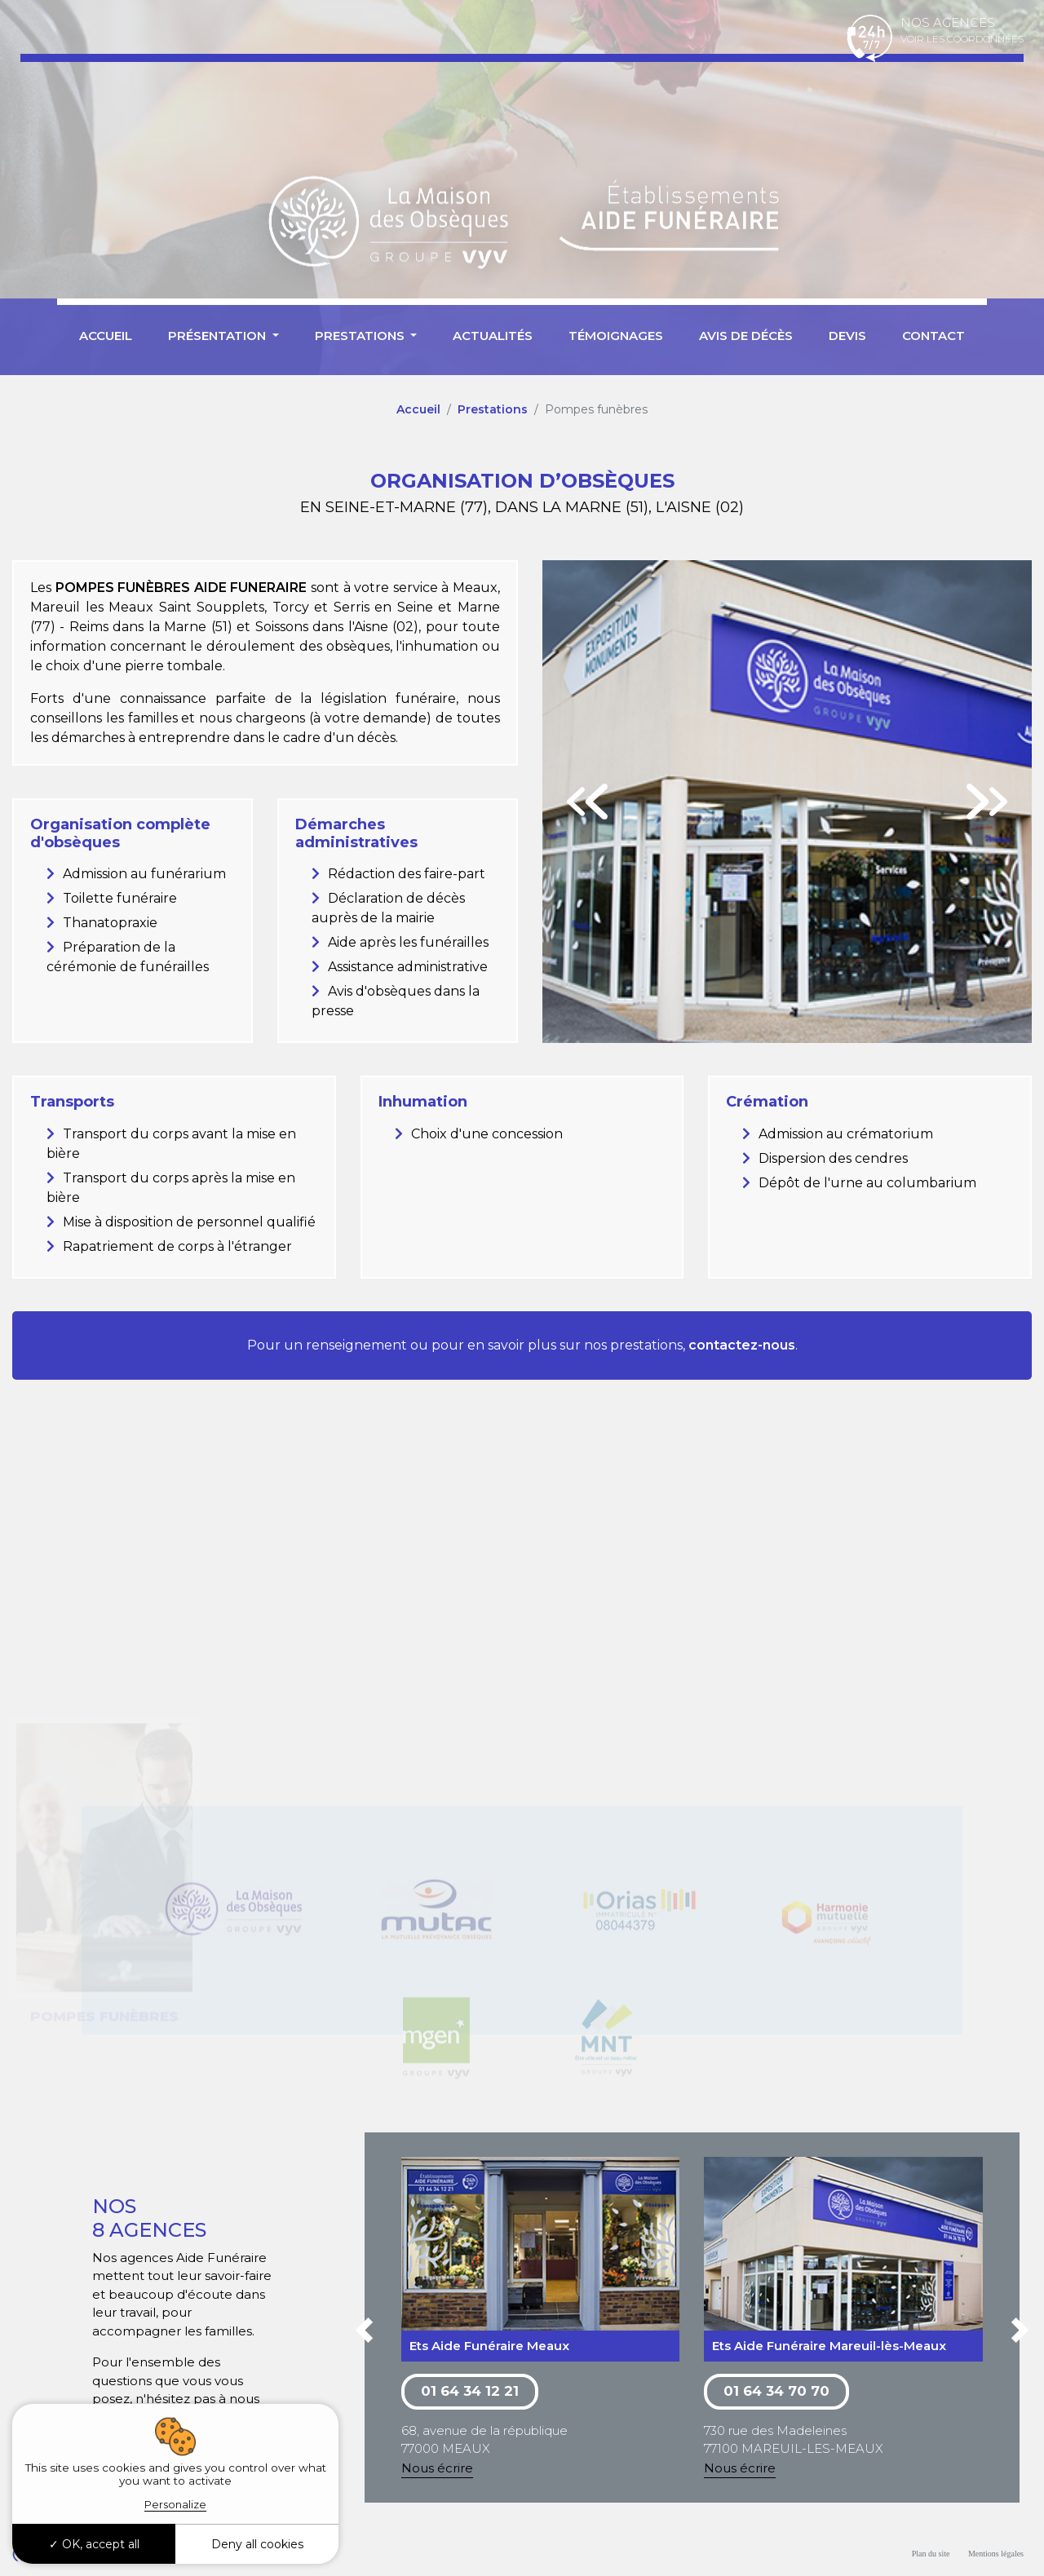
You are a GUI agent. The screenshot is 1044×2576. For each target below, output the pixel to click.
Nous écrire (437, 2468)
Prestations (493, 409)
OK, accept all (94, 2544)
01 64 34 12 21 (470, 2391)
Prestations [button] (361, 335)
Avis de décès (746, 335)
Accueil (105, 335)
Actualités (493, 335)
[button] (364, 2333)
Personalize (175, 2504)
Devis (847, 335)
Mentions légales (996, 2553)
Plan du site (931, 2553)
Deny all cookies (257, 2544)
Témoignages (615, 335)
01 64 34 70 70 (776, 2391)
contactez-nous (741, 1345)
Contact (933, 335)
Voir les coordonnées (962, 39)
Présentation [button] (218, 335)
